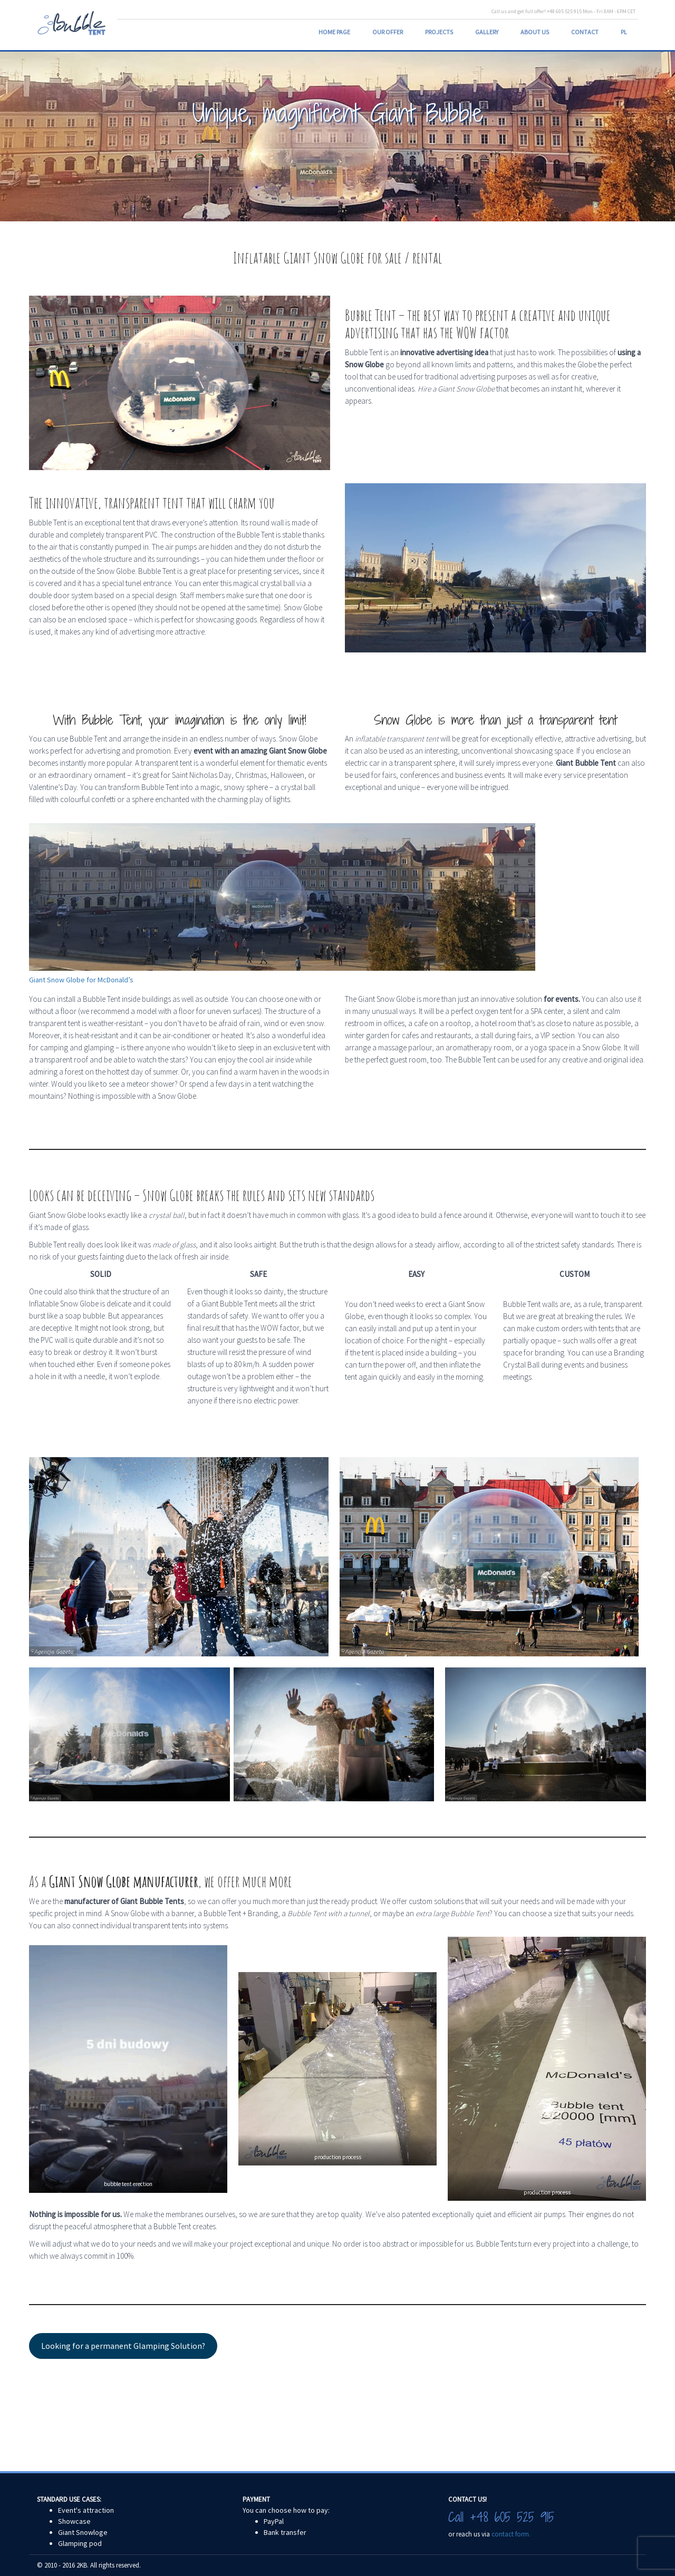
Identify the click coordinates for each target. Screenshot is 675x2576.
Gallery (486, 32)
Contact (585, 32)
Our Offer (387, 32)
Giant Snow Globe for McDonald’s (81, 979)
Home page (334, 32)
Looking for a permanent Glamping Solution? (123, 2346)
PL (624, 32)
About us (534, 32)
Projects (439, 32)
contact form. (511, 2534)
